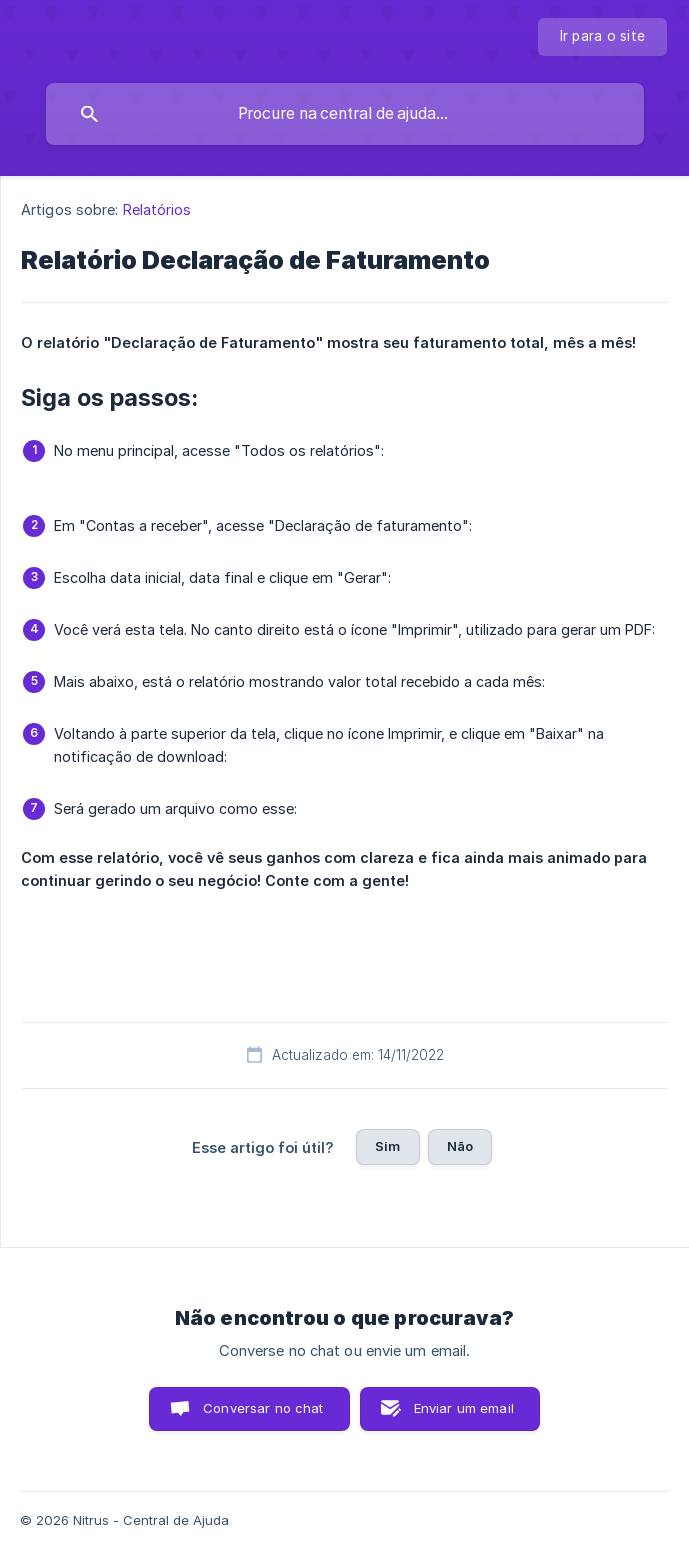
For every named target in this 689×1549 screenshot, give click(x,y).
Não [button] (460, 1146)
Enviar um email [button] (464, 1408)
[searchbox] (345, 114)
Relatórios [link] (157, 209)
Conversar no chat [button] (263, 1408)
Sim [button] (387, 1146)
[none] (603, 37)
